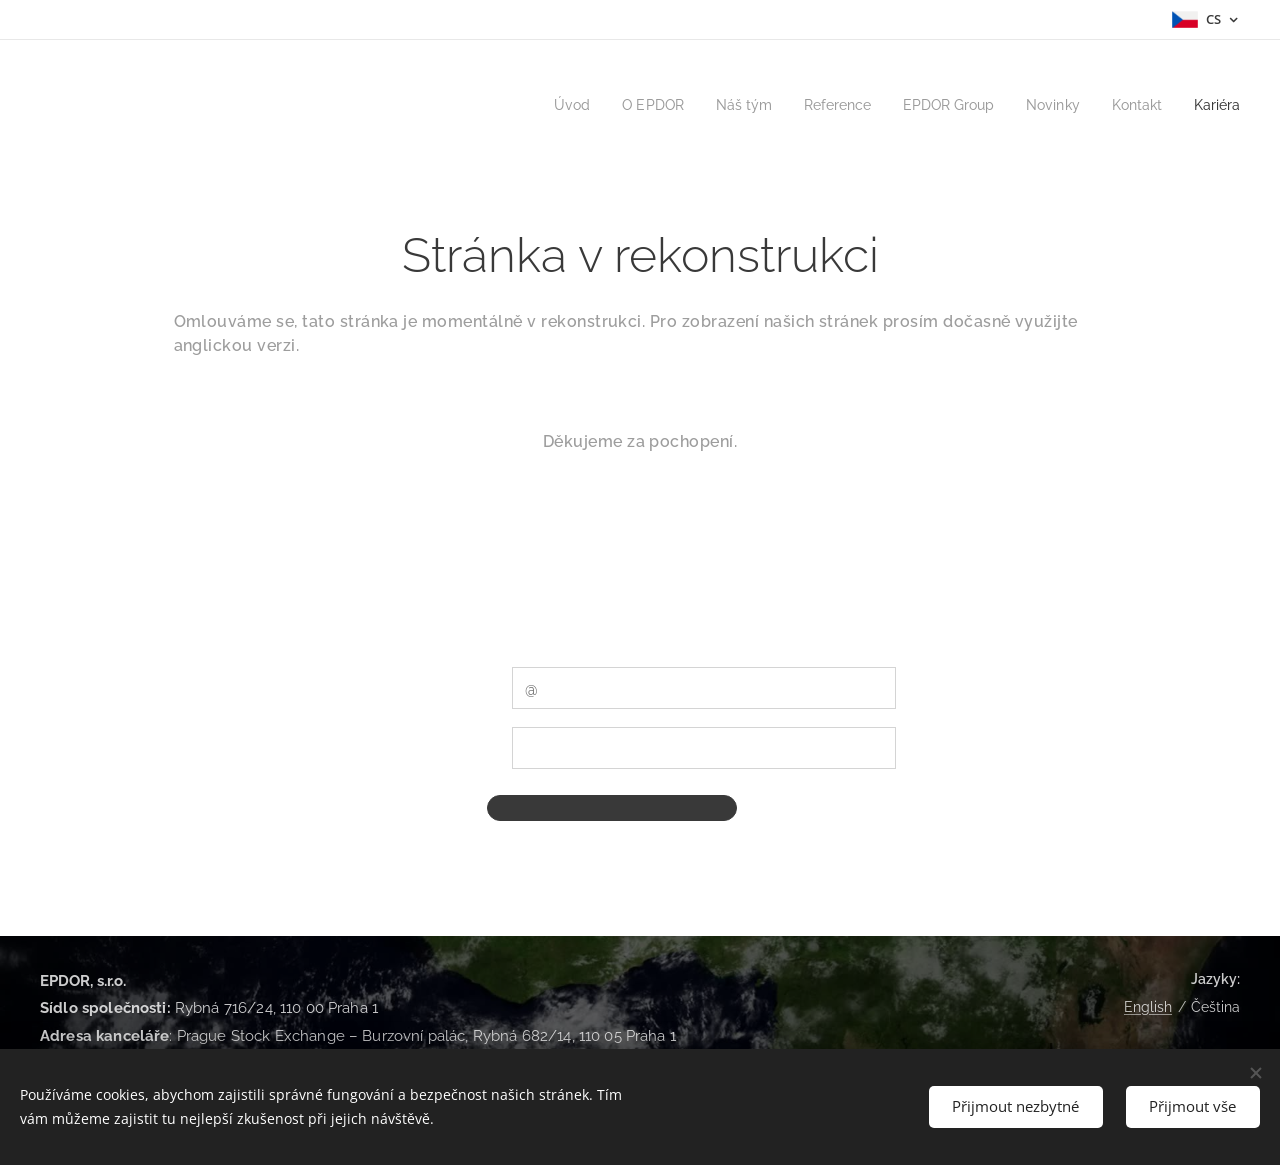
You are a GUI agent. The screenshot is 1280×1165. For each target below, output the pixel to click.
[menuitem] (540, 105)
